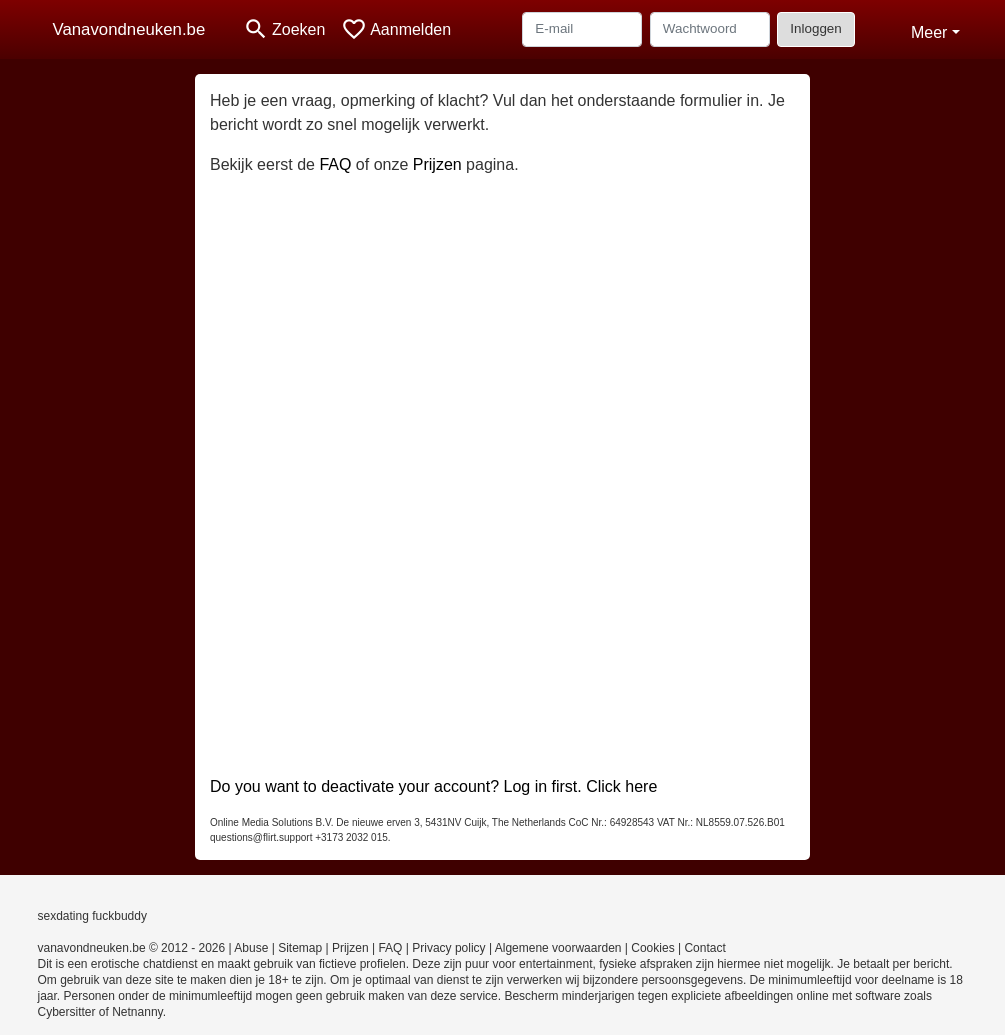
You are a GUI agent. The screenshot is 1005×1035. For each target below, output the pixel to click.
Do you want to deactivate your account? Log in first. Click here (433, 786)
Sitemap (300, 948)
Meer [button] (929, 32)
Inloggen (815, 28)
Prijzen (437, 164)
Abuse (251, 948)
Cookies (652, 948)
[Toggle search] (284, 29)
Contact (704, 948)
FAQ (335, 164)
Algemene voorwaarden (558, 948)
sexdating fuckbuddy (92, 916)
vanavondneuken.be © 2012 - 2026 (132, 948)
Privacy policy (448, 948)
